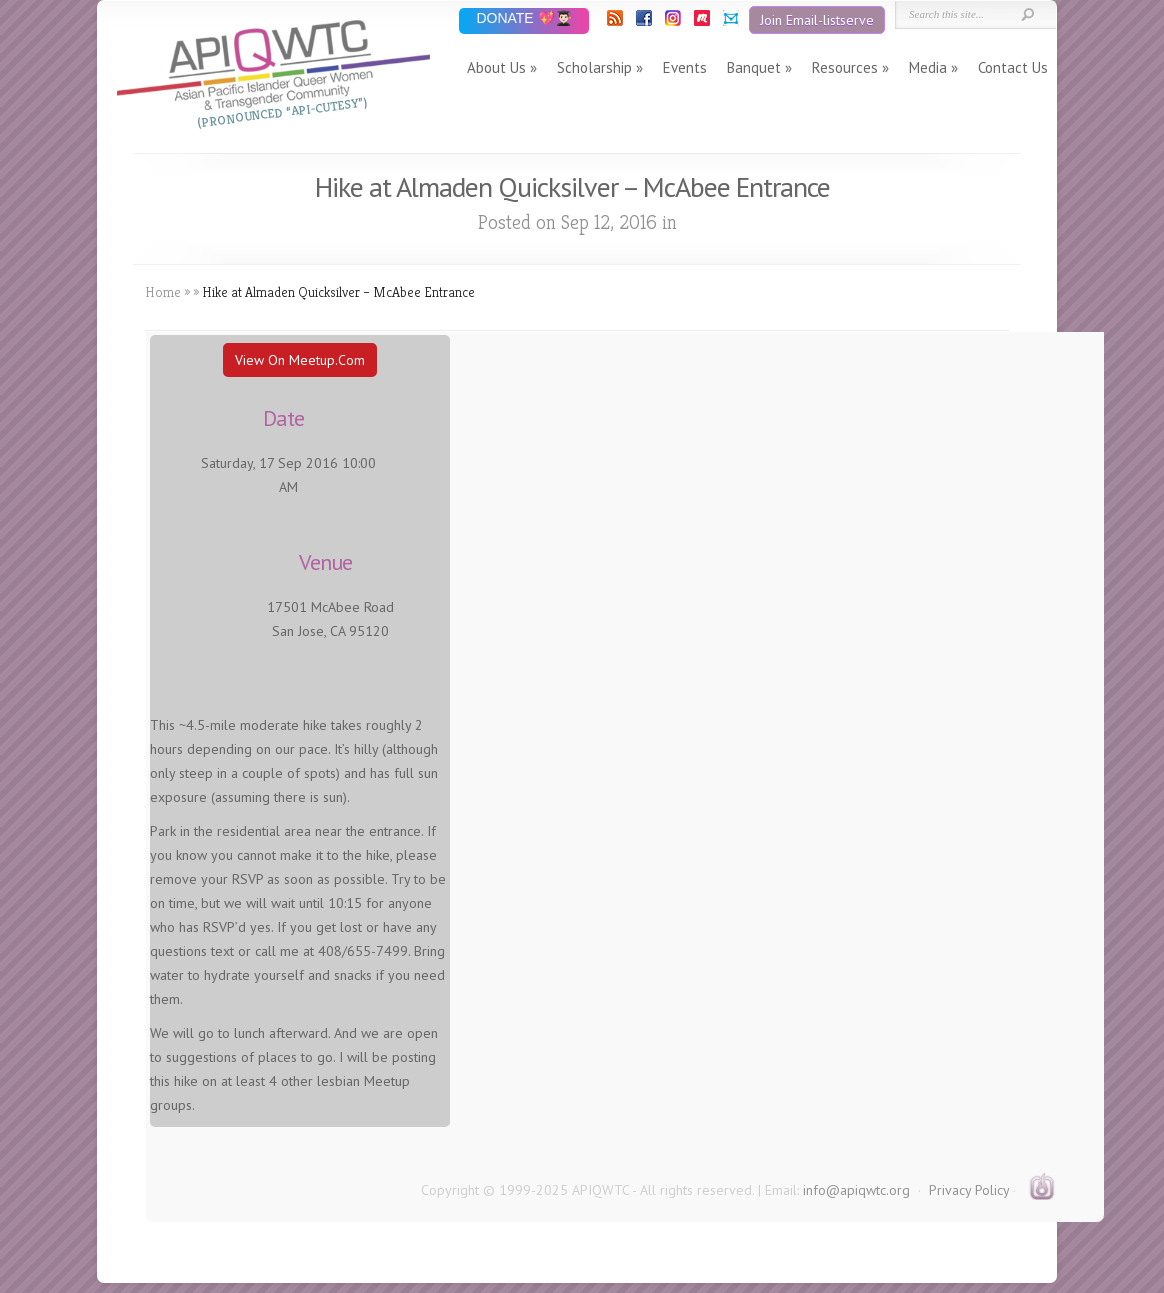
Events (685, 67)
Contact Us (1013, 67)
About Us (496, 67)
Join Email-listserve (817, 20)
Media (928, 67)
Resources (845, 67)
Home (163, 292)
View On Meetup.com (300, 360)
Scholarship (594, 67)
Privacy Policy (969, 1190)
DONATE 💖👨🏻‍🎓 (523, 19)
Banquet (754, 67)
